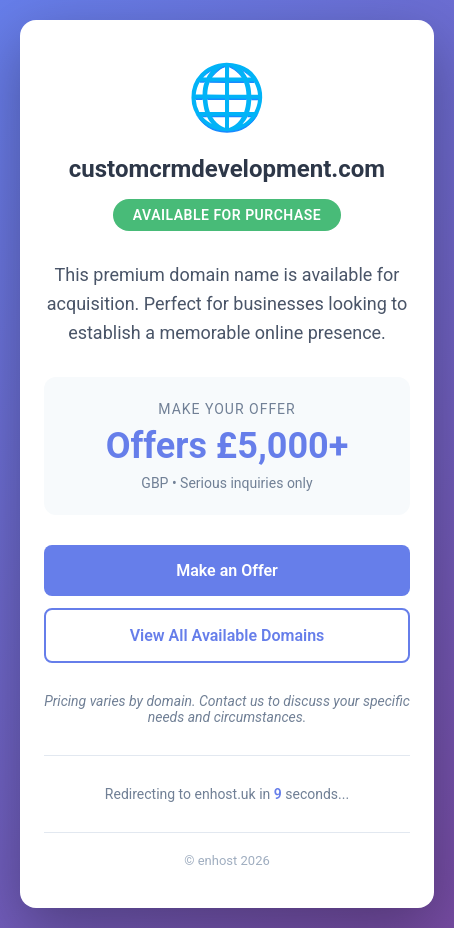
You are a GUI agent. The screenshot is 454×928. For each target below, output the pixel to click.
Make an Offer (227, 570)
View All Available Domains (227, 635)
